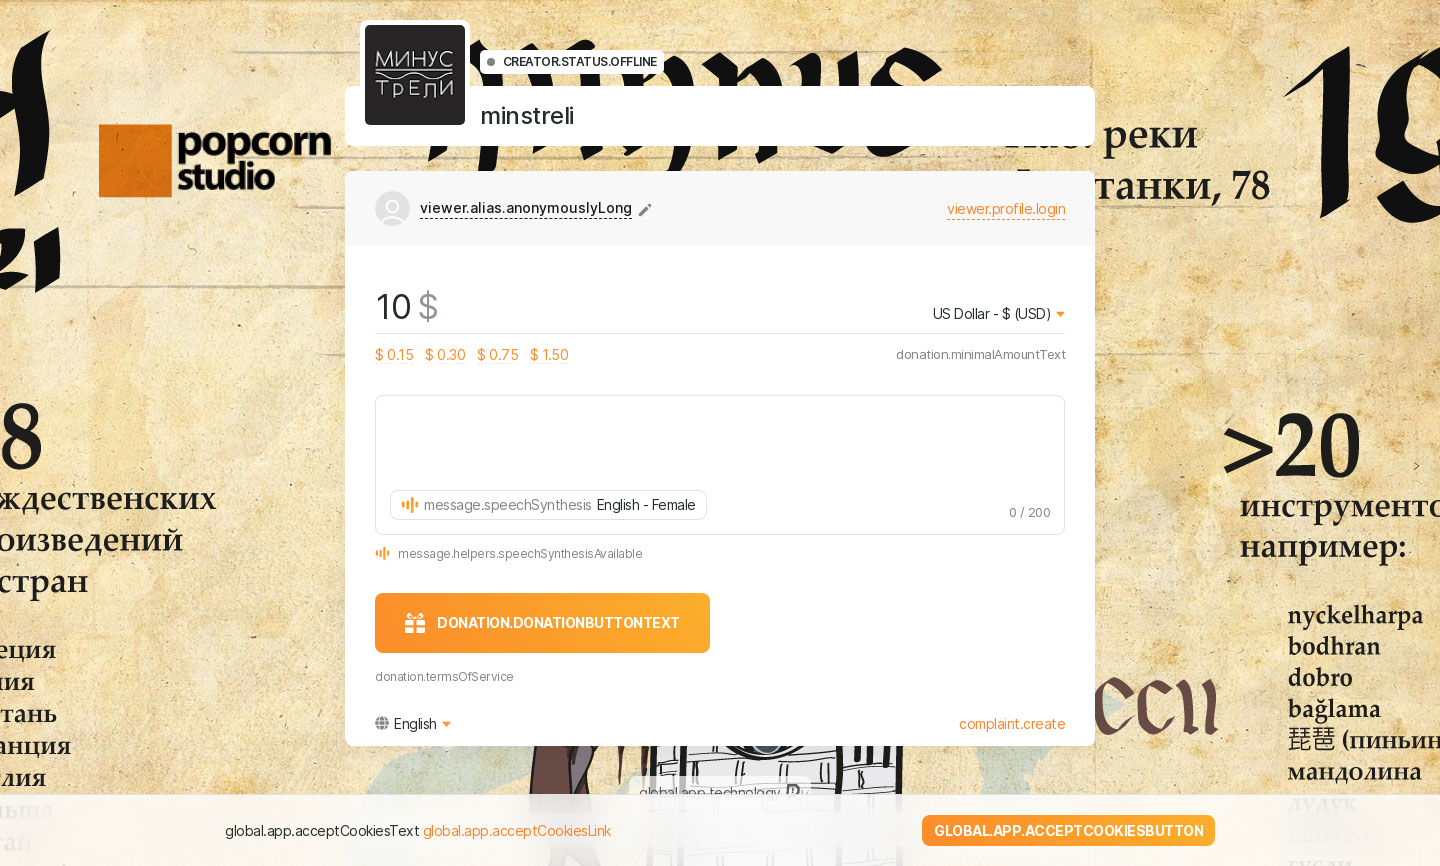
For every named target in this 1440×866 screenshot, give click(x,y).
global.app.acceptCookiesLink (517, 830)
